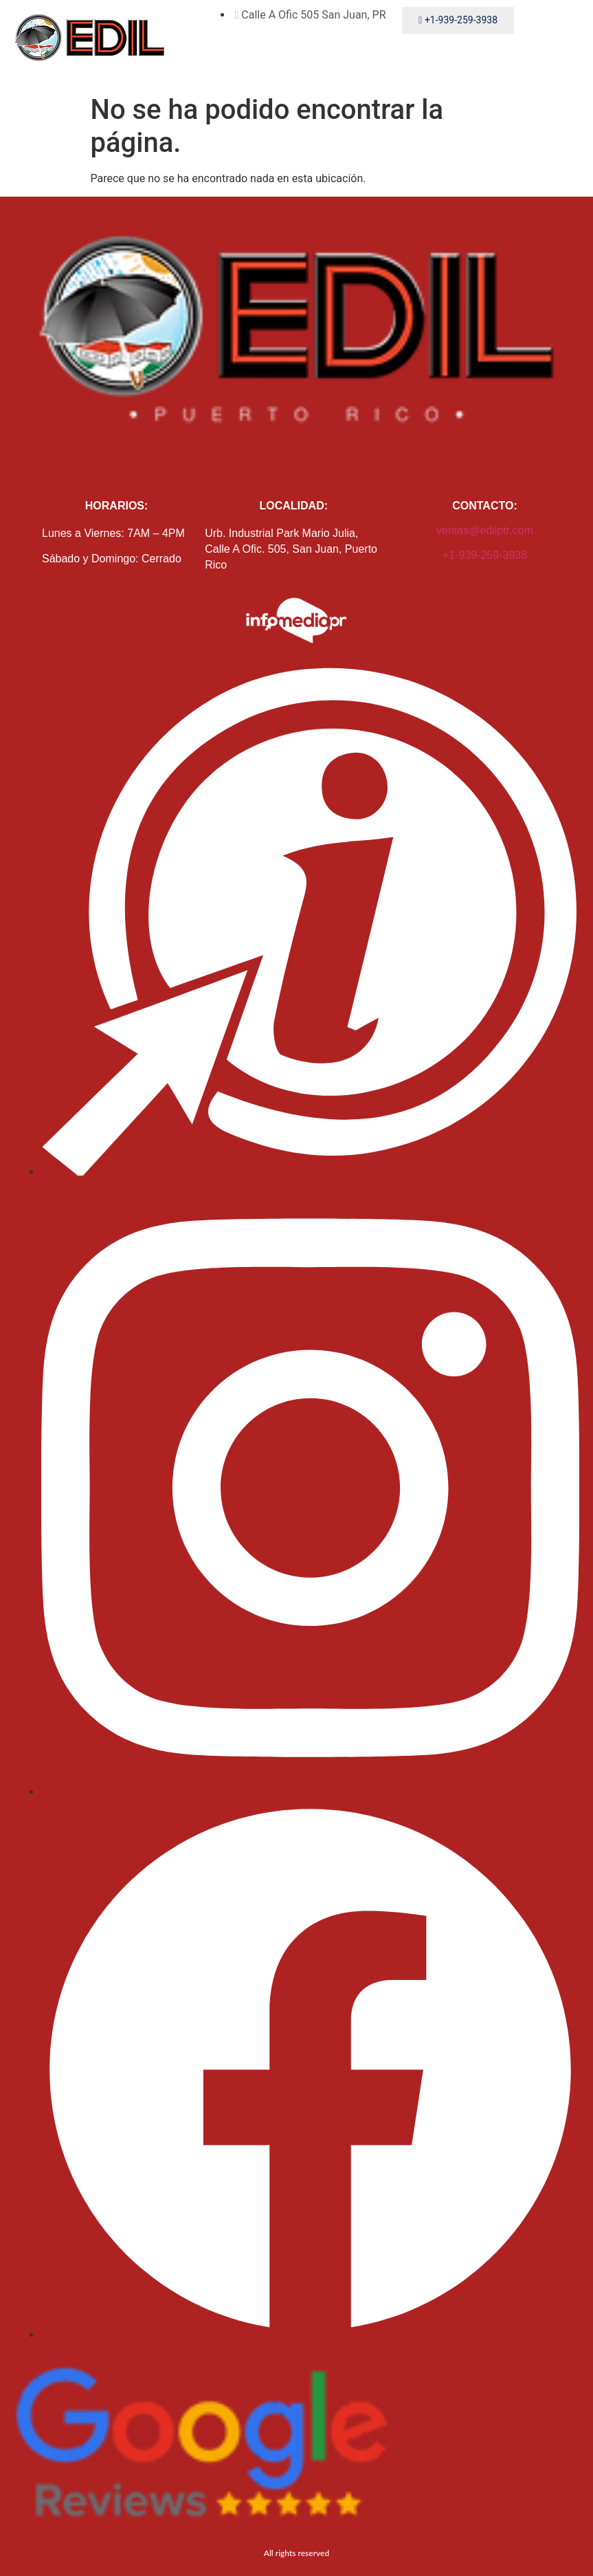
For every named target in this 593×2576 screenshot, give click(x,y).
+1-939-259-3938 (485, 555)
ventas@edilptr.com (484, 530)
